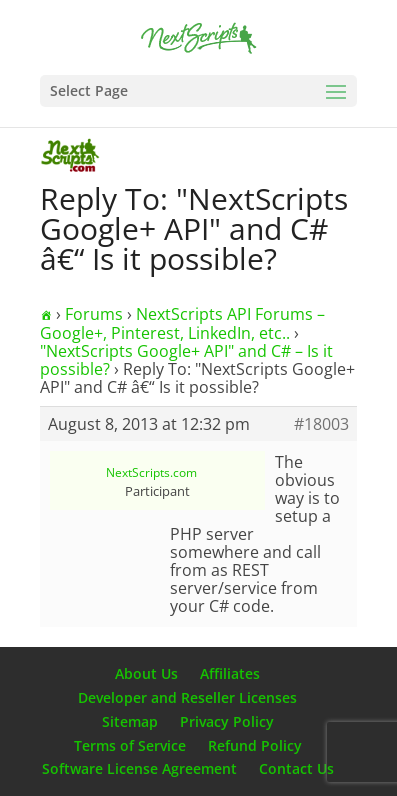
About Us (146, 673)
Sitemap (130, 721)
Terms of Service (130, 745)
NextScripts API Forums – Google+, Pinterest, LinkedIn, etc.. (182, 323)
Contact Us (296, 768)
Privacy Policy (227, 721)
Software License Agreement (139, 768)
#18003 (321, 424)
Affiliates (230, 673)
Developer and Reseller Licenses (187, 697)
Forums (94, 314)
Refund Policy (255, 745)
